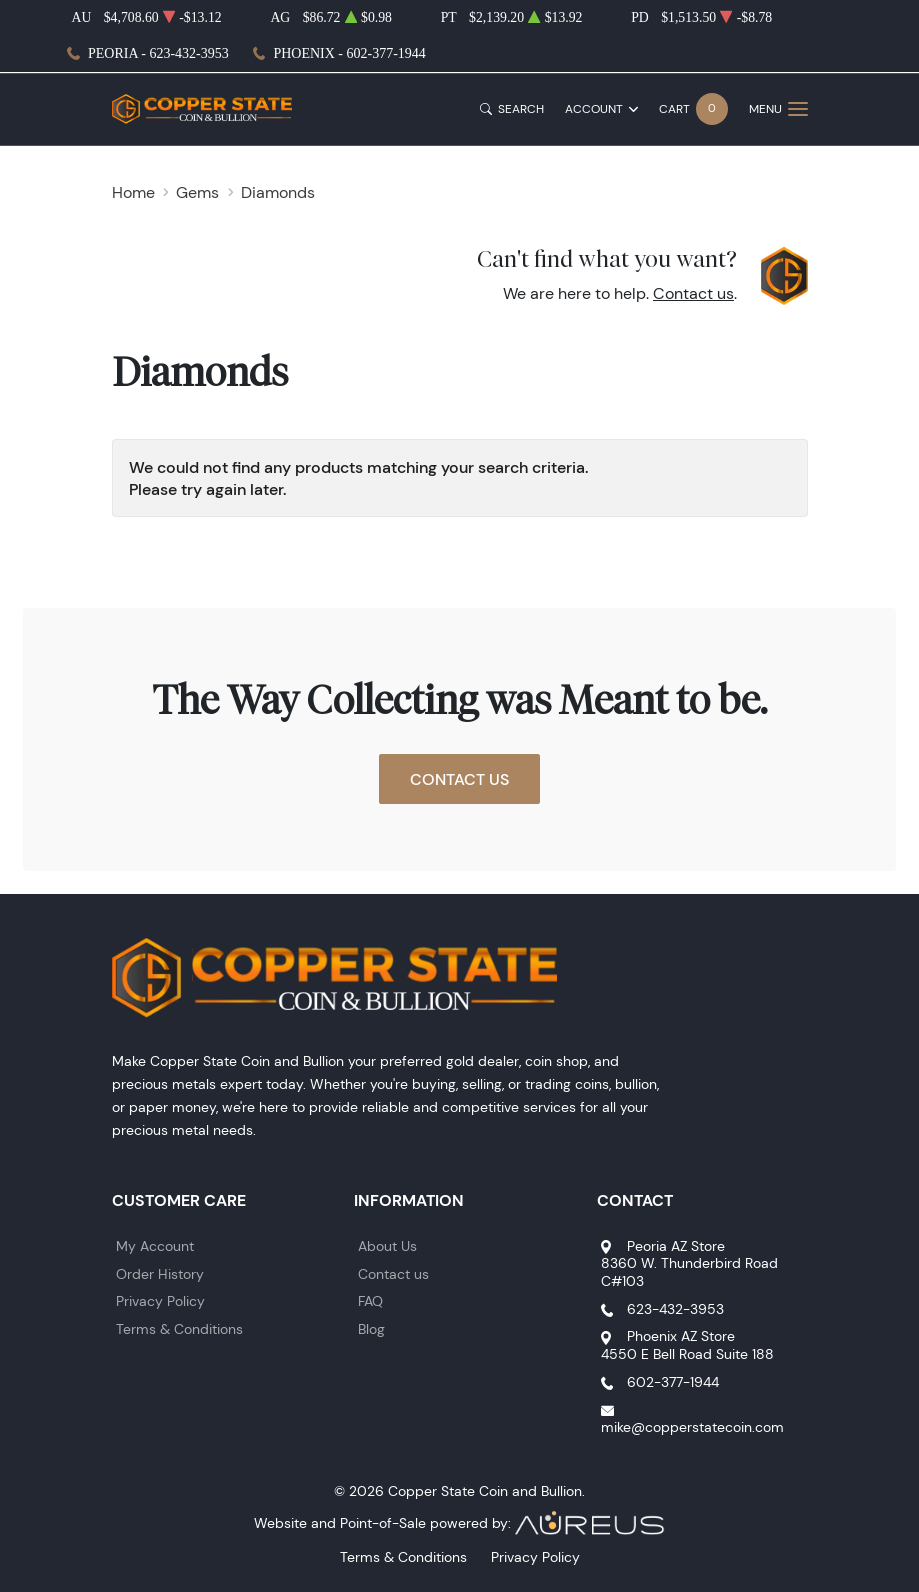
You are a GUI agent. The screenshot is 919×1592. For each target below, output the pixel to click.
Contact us (693, 293)
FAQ (370, 1301)
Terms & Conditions (179, 1329)
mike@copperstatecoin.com (692, 1427)
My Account (155, 1246)
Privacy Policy (160, 1301)
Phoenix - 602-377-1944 (349, 53)
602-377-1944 (673, 1382)
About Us (387, 1246)
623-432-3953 (675, 1309)
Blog (371, 1329)
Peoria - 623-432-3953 (158, 53)
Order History (160, 1274)
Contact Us (459, 779)
